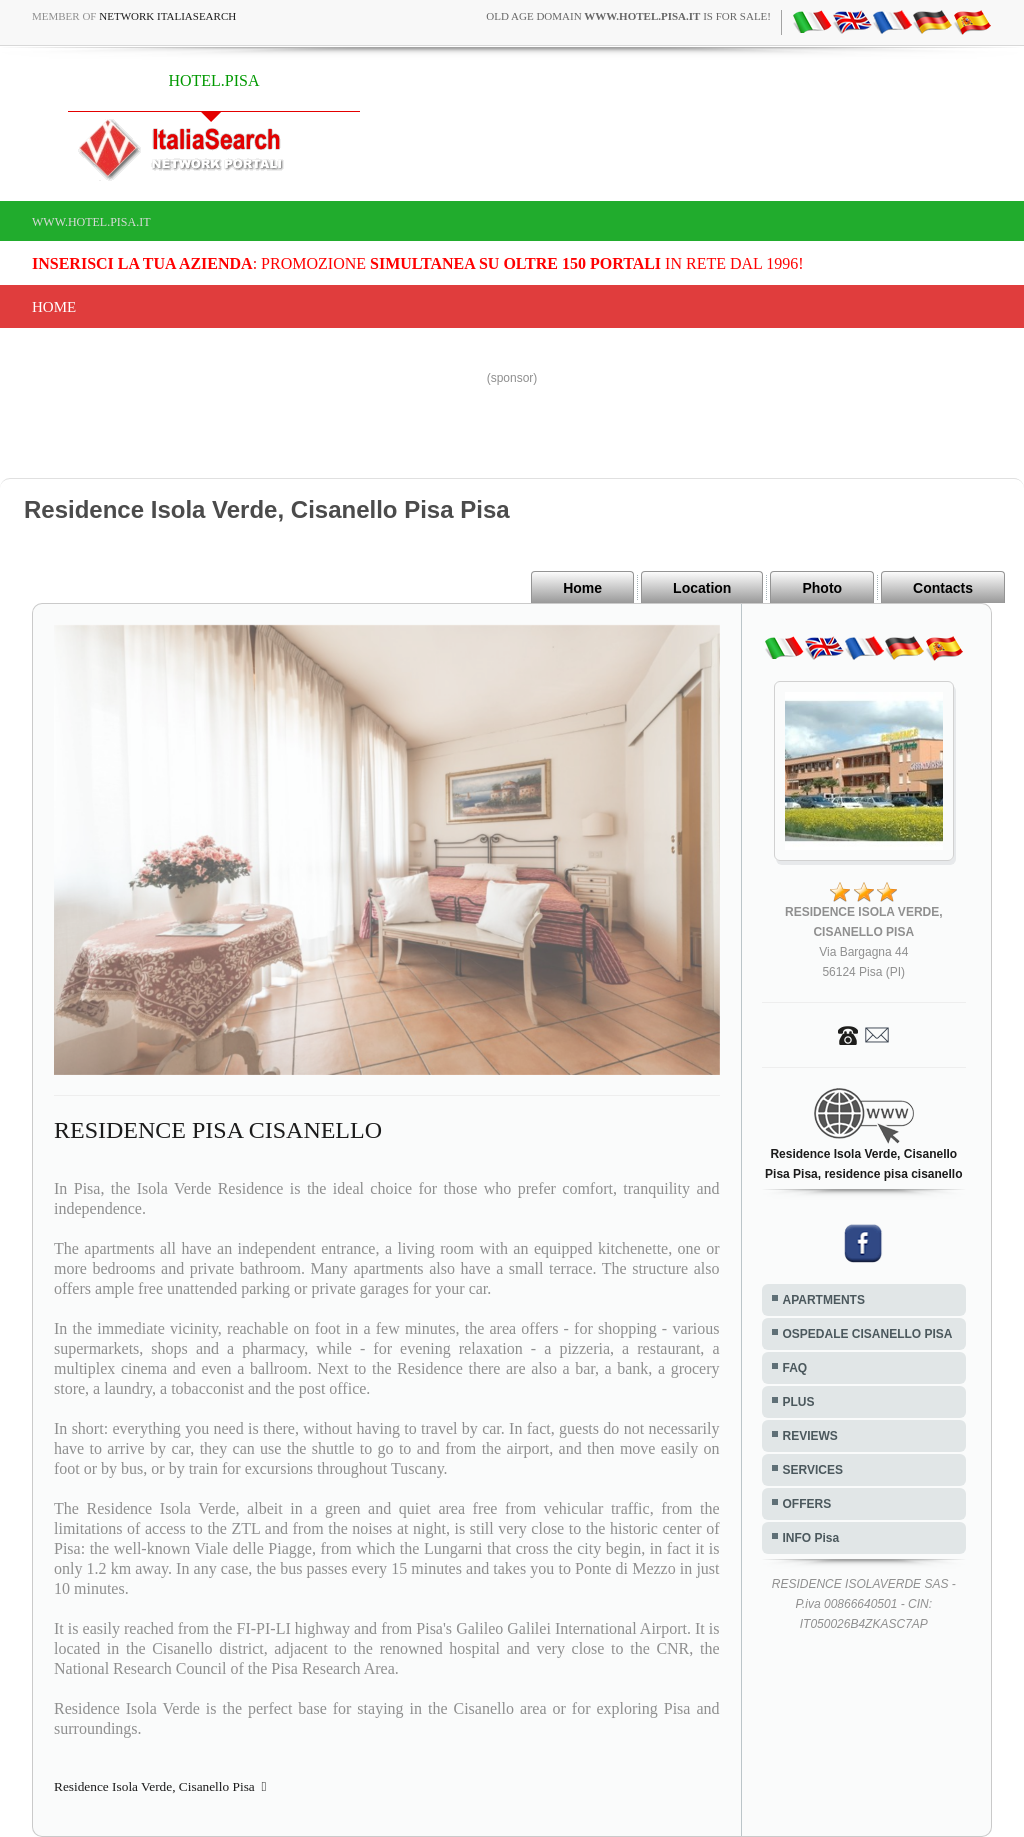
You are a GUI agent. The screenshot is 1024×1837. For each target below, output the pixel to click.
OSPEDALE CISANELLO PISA (868, 1334)
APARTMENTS (824, 1300)
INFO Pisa (811, 1538)
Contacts (943, 588)
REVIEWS (810, 1436)
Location (702, 588)
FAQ (795, 1368)
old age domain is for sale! (628, 16)
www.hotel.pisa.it (91, 222)
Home (54, 307)
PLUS (799, 1402)
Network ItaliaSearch (167, 16)
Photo (822, 588)
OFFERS (807, 1504)
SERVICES (813, 1470)
